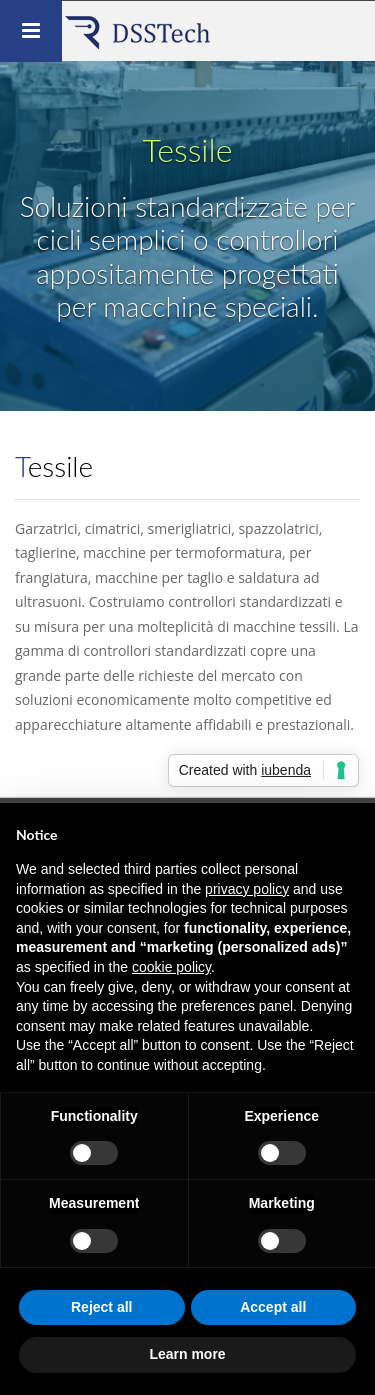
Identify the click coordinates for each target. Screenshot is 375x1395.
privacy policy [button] (247, 889)
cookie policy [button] (171, 967)
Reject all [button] (101, 1307)
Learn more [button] (187, 1354)
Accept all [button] (273, 1307)
